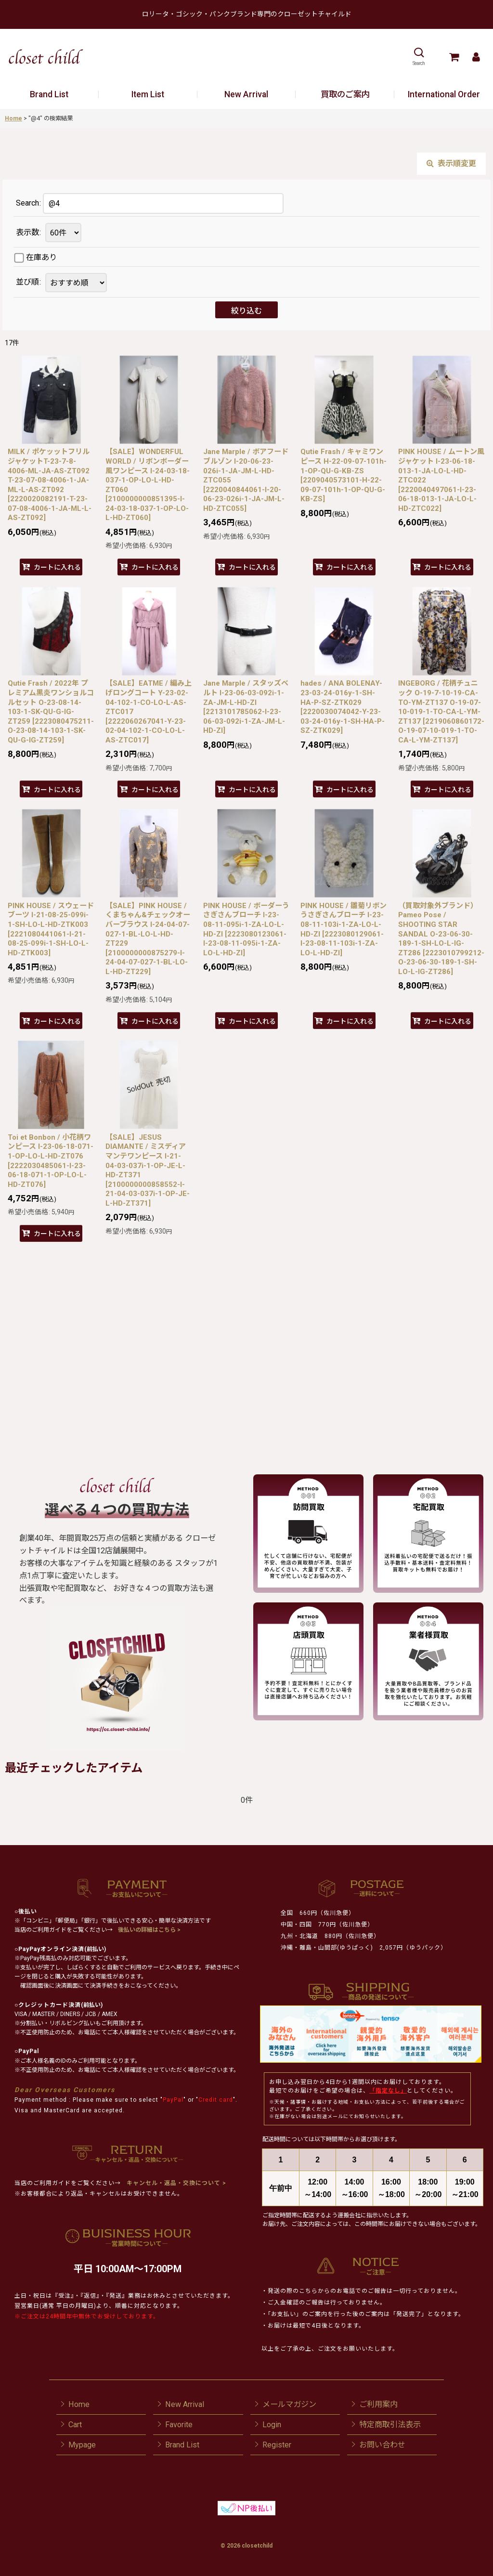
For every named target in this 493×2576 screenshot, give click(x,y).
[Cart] (454, 57)
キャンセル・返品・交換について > (175, 2183)
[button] (418, 57)
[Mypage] (476, 57)
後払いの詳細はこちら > (149, 1929)
